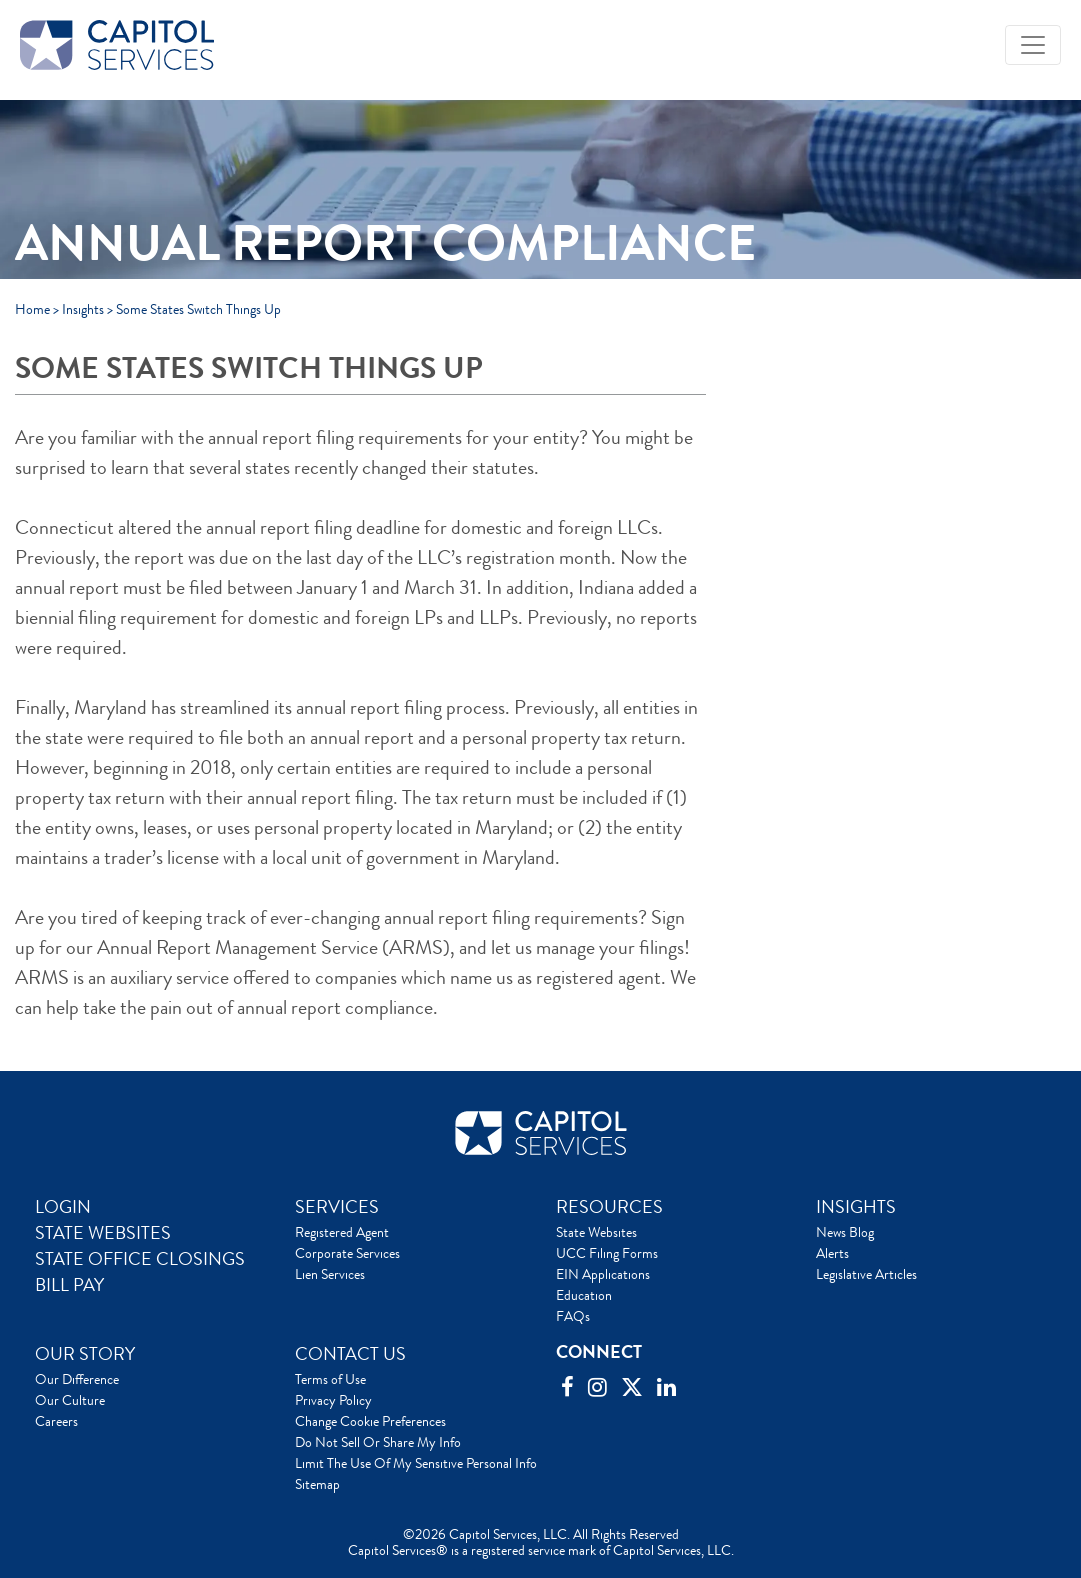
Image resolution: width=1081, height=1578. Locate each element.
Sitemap (317, 1484)
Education (584, 1295)
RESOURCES (609, 1207)
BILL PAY (69, 1285)
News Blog (845, 1232)
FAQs (573, 1316)
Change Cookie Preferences (370, 1421)
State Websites (596, 1232)
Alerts (832, 1253)
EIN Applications (603, 1274)
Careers (56, 1421)
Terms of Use (330, 1379)
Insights (83, 309)
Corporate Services (347, 1253)
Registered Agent (342, 1232)
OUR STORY (85, 1354)
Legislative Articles (866, 1274)
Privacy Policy (333, 1400)
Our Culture (70, 1400)
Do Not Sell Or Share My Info (378, 1442)
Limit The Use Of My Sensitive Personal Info (416, 1463)
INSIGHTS (856, 1207)
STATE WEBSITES (103, 1233)
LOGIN (63, 1207)
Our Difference (77, 1379)
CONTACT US (350, 1354)
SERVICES (337, 1207)
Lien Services (330, 1274)
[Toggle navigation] (1033, 45)
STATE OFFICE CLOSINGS (140, 1259)
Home (32, 309)
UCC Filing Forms (607, 1253)
